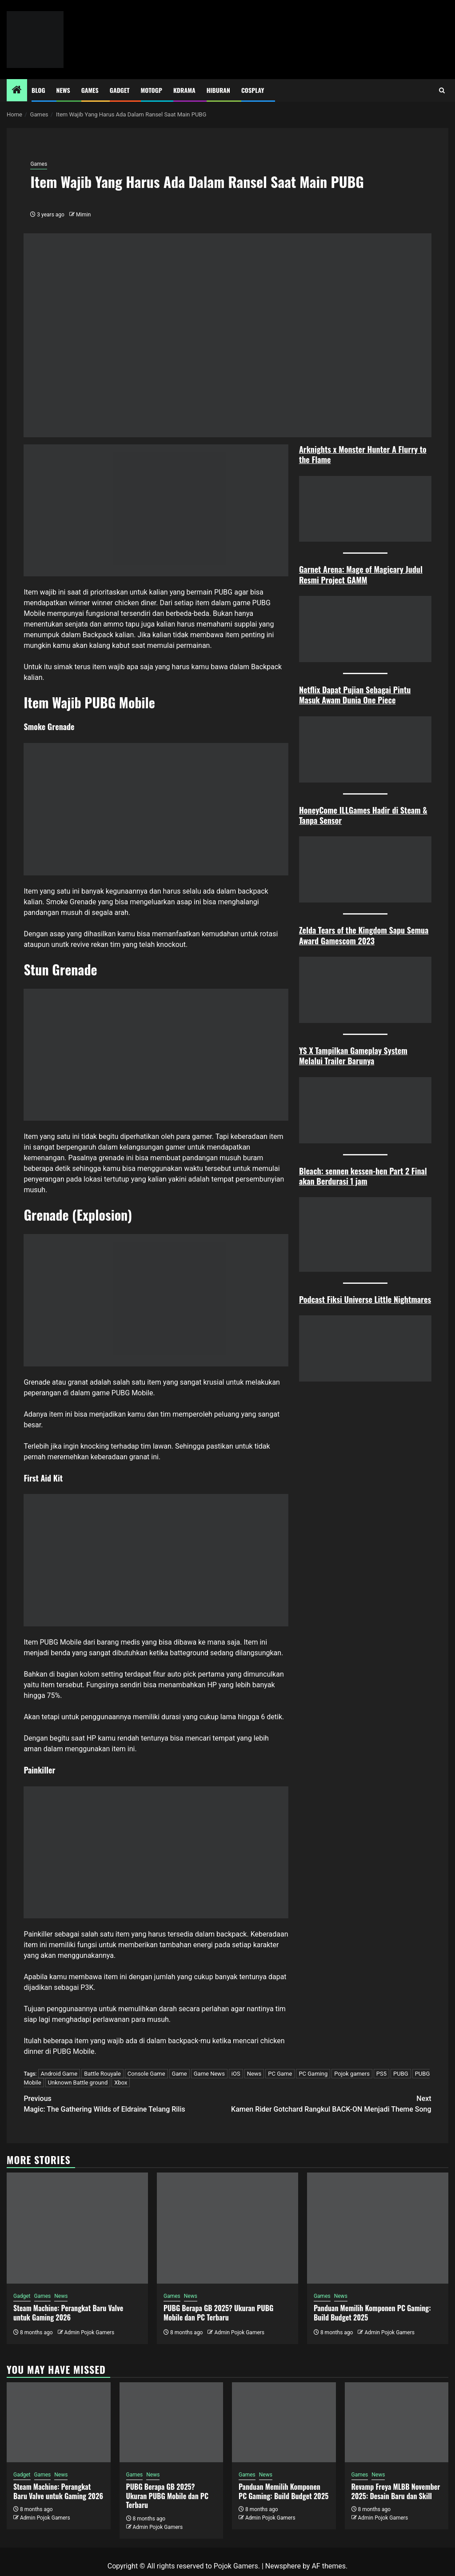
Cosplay (252, 90)
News (63, 90)
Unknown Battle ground (78, 2082)
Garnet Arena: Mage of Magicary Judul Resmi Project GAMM (361, 574)
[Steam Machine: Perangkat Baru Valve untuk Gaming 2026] (77, 2228)
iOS (235, 2073)
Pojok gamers (352, 2073)
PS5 (381, 2073)
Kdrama (184, 90)
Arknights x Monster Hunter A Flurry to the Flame (363, 454)
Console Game (146, 2073)
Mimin (83, 215)
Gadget (120, 90)
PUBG (400, 2073)
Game (179, 2073)
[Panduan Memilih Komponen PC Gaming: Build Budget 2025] (377, 2228)
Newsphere (283, 2566)
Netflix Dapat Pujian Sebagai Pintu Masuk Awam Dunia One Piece (355, 695)
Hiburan (218, 90)
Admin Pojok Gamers (89, 2332)
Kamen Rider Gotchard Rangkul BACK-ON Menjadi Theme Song (329, 2103)
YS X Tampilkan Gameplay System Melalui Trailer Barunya (353, 1055)
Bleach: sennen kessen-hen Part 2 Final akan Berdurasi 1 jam (363, 1176)
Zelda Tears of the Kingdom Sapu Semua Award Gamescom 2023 (363, 935)
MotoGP (151, 90)
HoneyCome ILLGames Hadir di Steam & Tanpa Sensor (363, 815)
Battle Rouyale (102, 2073)
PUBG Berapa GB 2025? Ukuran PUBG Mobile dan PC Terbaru (218, 2313)
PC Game (280, 2073)
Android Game (59, 2073)
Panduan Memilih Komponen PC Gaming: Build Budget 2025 (372, 2313)
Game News (209, 2073)
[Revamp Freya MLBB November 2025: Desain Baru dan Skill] (397, 2422)
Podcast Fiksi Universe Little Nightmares (365, 1299)
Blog (38, 90)
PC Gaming (313, 2073)
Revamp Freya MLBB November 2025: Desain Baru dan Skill (395, 2491)
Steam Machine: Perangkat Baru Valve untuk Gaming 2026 (68, 2313)
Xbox (120, 2082)
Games (90, 90)
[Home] (17, 90)
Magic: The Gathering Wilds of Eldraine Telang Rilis (126, 2103)
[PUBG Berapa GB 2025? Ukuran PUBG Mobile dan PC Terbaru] (227, 2228)
